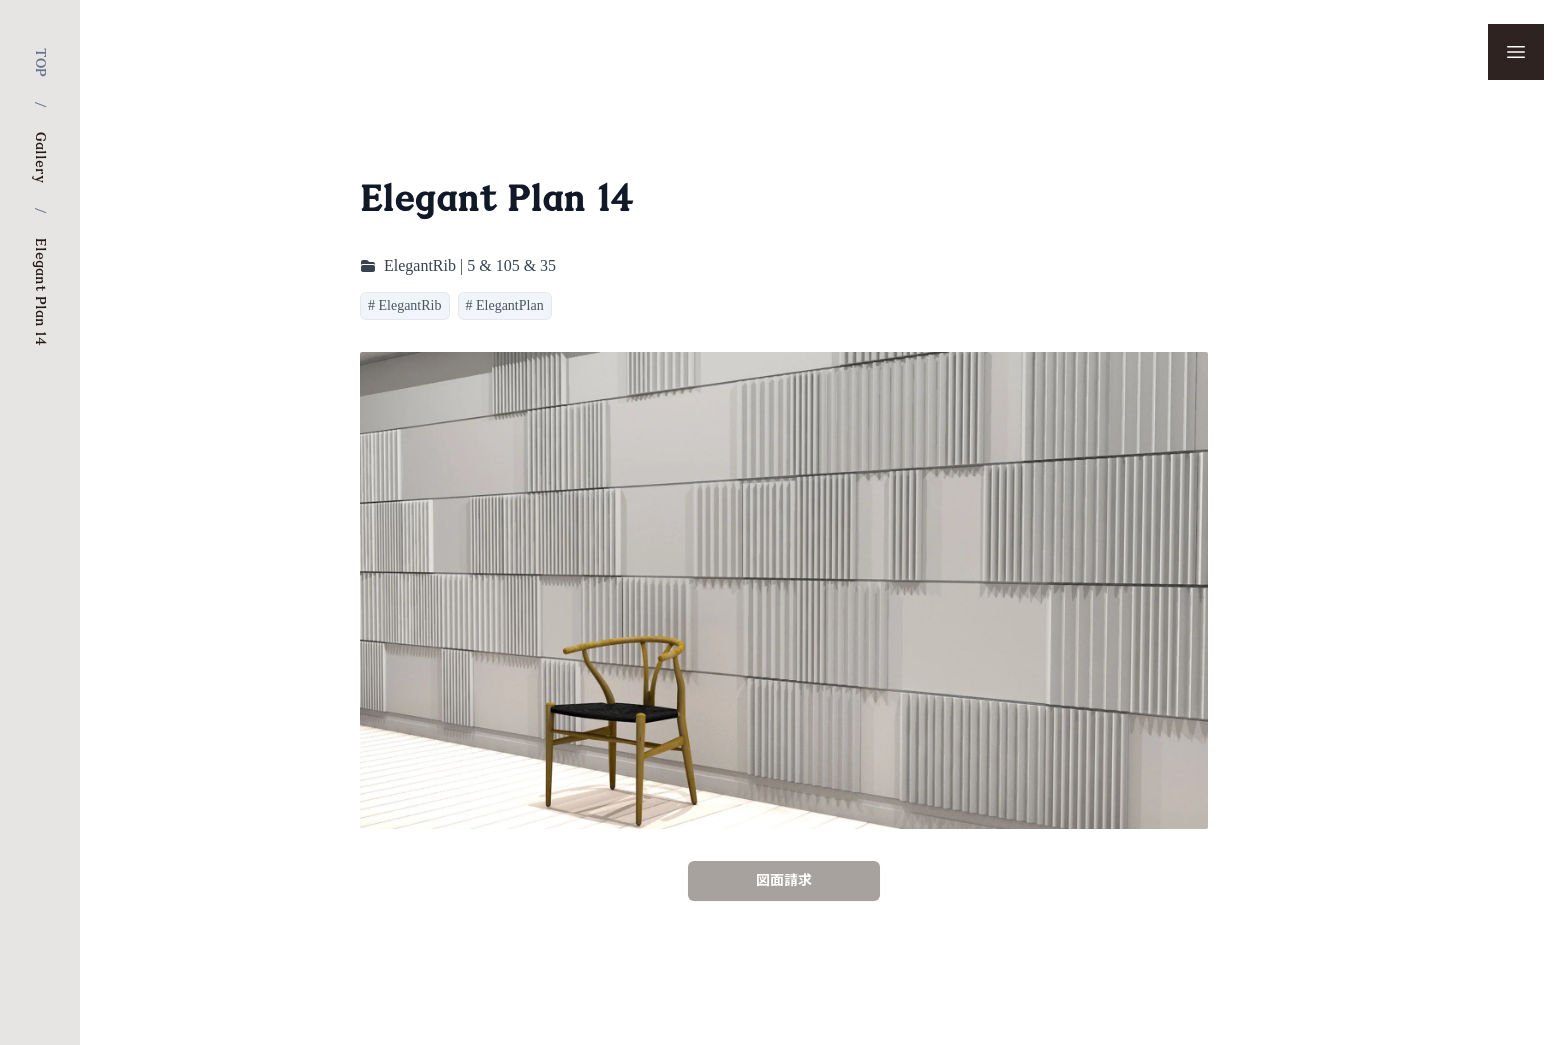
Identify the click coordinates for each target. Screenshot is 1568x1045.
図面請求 (784, 880)
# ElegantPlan (505, 305)
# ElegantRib (405, 305)
